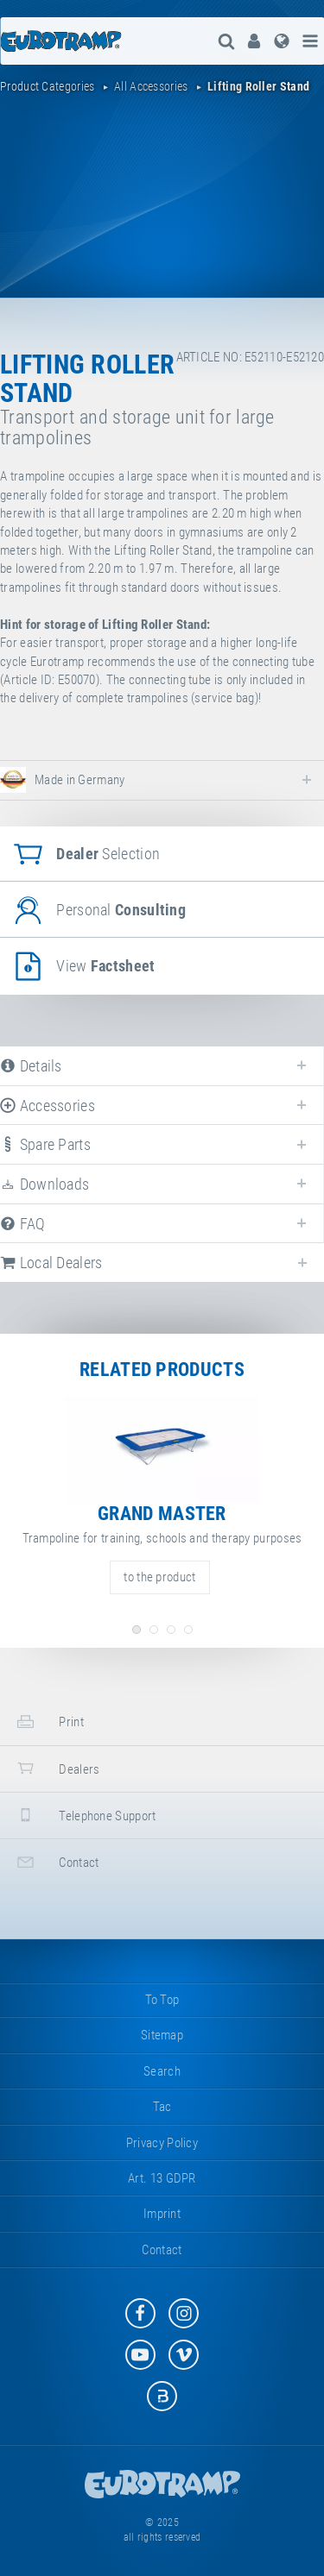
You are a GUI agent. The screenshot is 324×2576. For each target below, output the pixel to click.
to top (162, 1999)
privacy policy (162, 2143)
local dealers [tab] (51, 1262)
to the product (159, 1577)
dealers (56, 1768)
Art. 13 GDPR (162, 2178)
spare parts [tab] (45, 1144)
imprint (162, 2213)
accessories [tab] (47, 1105)
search (162, 2071)
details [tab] (31, 1066)
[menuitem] (254, 41)
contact (55, 1862)
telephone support (84, 1814)
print (48, 1721)
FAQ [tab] (23, 1224)
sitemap (162, 2035)
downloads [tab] (44, 1184)
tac (162, 2106)
